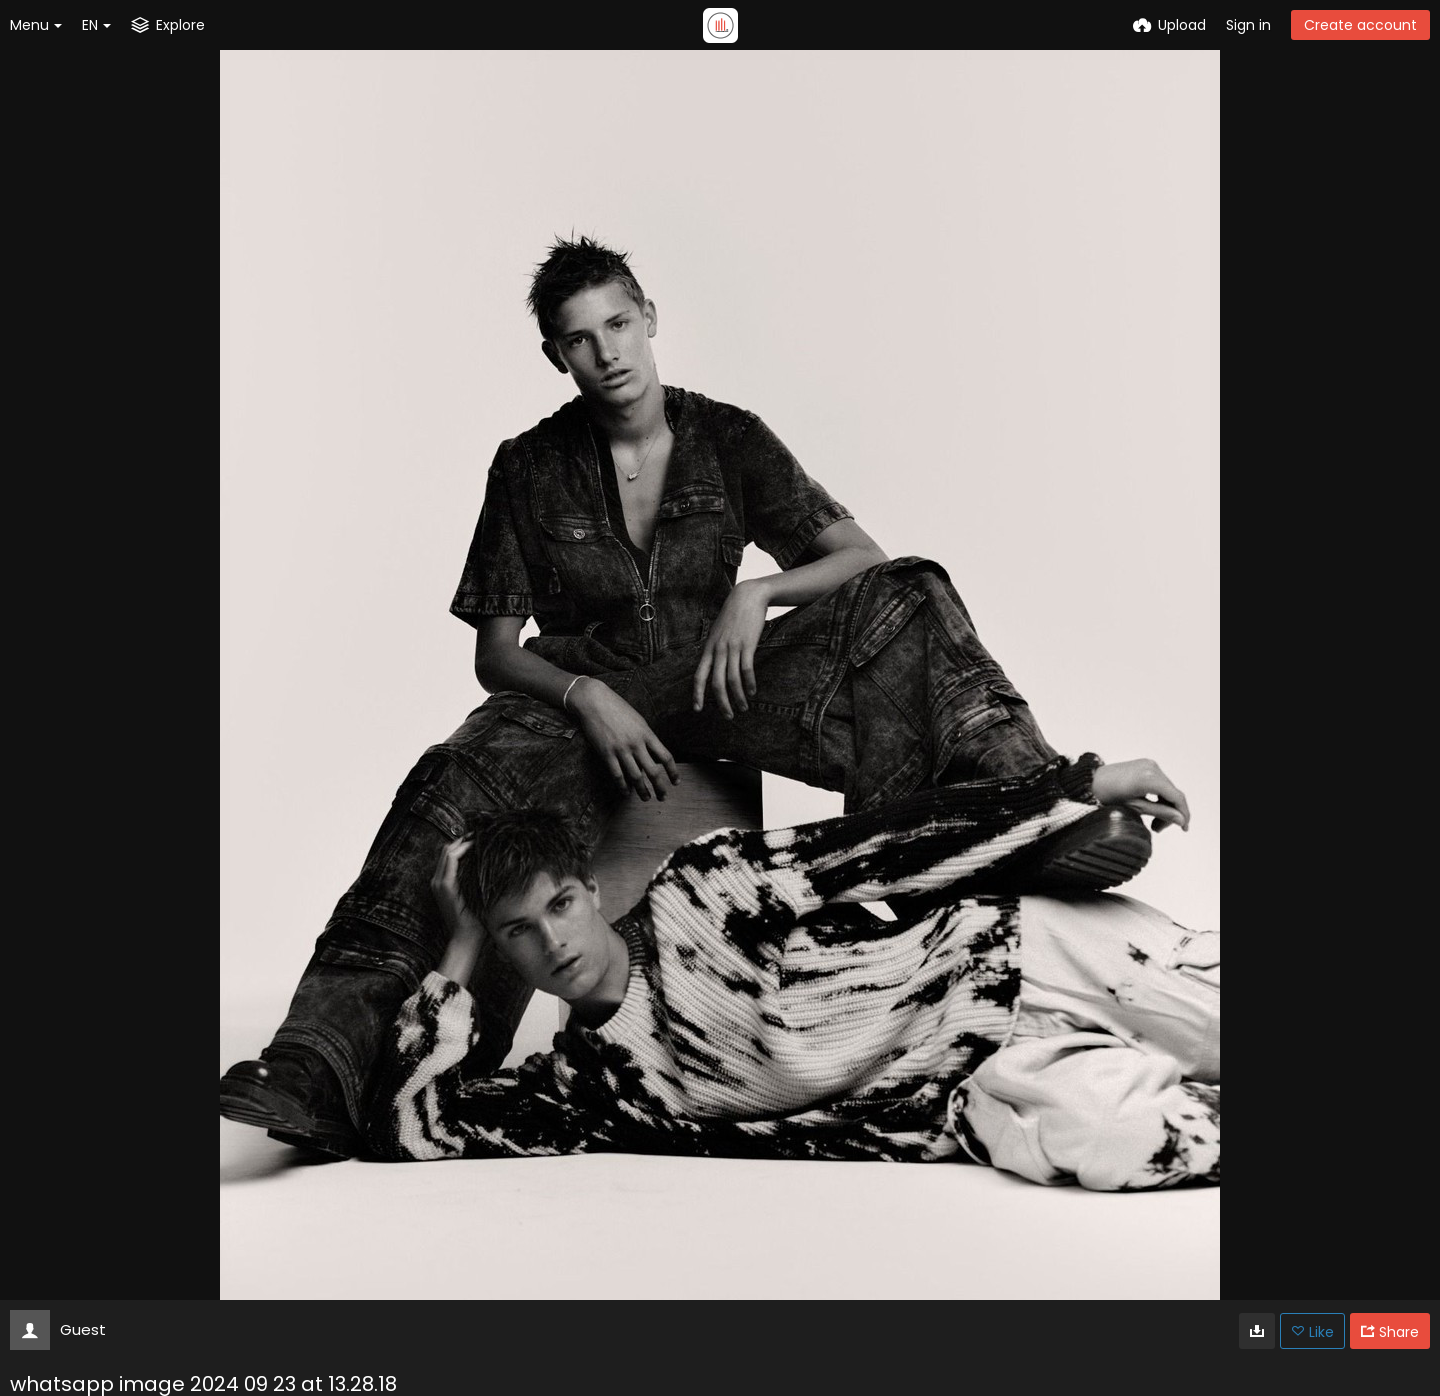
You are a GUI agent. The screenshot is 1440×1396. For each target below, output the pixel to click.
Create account (1360, 25)
